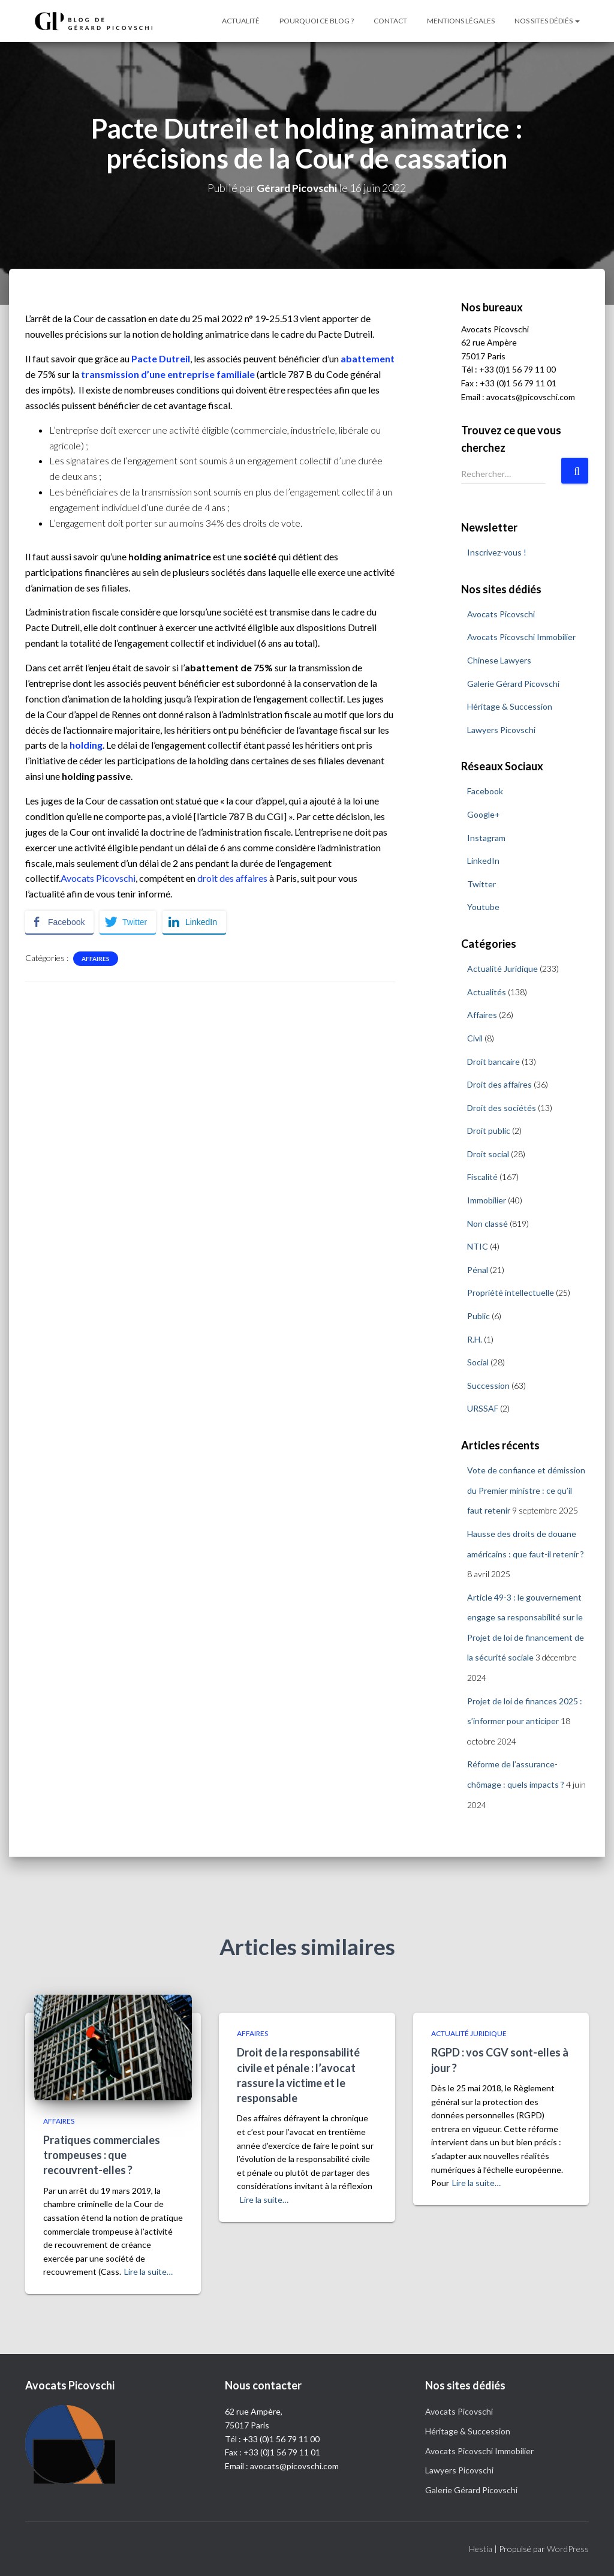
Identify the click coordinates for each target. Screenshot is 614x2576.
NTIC (477, 1246)
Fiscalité (482, 1177)
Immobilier (486, 1200)
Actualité (241, 20)
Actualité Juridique (502, 968)
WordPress (568, 2549)
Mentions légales (461, 20)
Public (478, 1316)
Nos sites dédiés (547, 20)
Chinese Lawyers (499, 660)
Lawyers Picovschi (501, 729)
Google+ (483, 814)
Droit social (488, 1154)
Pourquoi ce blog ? (316, 20)
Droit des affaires (499, 1084)
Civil (475, 1038)
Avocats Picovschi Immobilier (521, 637)
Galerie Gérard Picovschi (513, 683)
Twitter (481, 884)
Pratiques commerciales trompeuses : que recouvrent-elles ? (101, 2154)
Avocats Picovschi (98, 878)
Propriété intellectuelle (510, 1292)
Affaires (96, 958)
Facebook (485, 791)
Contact (390, 20)
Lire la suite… (148, 2271)
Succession (488, 1385)
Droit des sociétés (501, 1107)
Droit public (488, 1130)
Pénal (477, 1270)
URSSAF (482, 1408)
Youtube (483, 907)
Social (478, 1362)
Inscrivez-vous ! (496, 552)
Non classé (487, 1223)
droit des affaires (232, 878)
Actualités (486, 991)
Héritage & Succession (509, 706)
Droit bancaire (493, 1061)
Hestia (480, 2549)
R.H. (474, 1339)
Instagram (486, 837)
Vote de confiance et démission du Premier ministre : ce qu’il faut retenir (526, 1490)
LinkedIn (483, 860)
